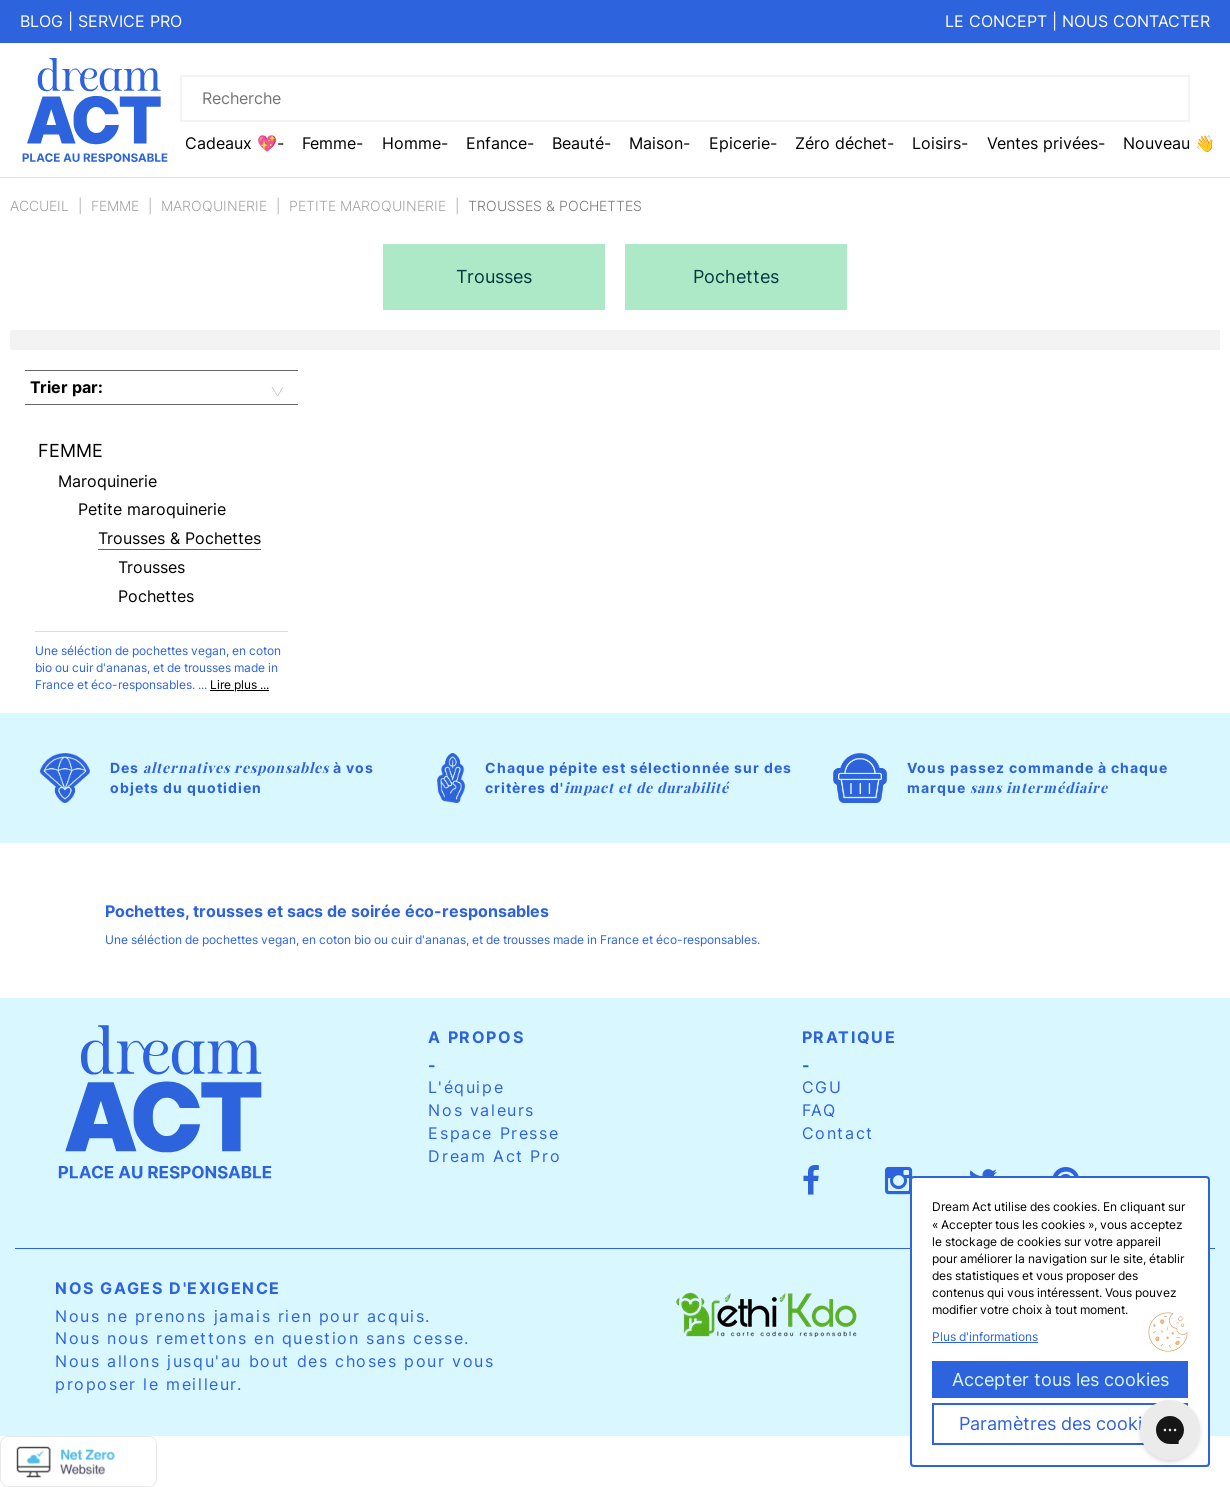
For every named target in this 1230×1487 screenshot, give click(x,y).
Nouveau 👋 (1169, 143)
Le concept (996, 21)
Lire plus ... (239, 684)
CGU (822, 1087)
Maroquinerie (214, 205)
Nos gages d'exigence (168, 1288)
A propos (476, 1037)
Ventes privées (1042, 143)
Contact (838, 1133)
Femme (115, 205)
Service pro (130, 21)
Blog (41, 21)
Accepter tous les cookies (1060, 1379)
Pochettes (156, 596)
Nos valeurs (481, 1110)
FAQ (819, 1110)
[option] (494, 277)
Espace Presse (493, 1133)
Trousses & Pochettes (179, 538)
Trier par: (66, 387)
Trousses (151, 567)
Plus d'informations (985, 1336)
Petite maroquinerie (367, 205)
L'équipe (466, 1087)
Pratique (849, 1037)
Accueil (39, 205)
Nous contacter (1136, 21)
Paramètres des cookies (1060, 1423)
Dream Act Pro (494, 1156)
